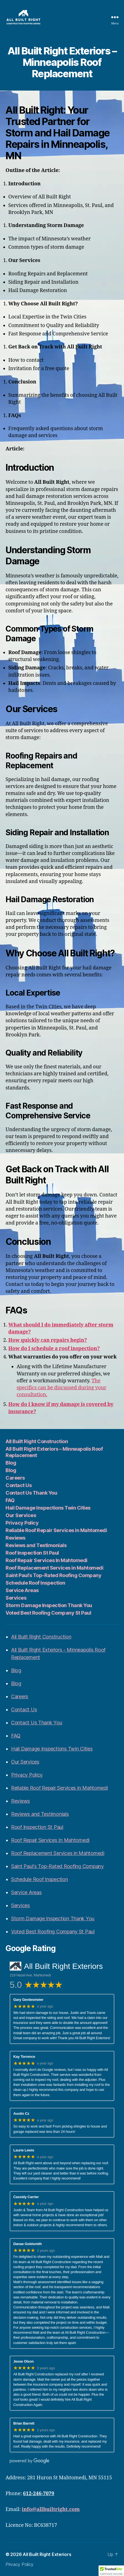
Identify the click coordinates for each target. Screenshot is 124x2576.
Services (16, 1598)
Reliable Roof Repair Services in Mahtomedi (56, 1530)
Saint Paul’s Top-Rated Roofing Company (53, 1575)
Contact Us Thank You (31, 1493)
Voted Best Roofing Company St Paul (48, 1613)
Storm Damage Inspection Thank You (49, 1605)
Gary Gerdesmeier (28, 2000)
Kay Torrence (24, 2056)
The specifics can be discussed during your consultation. (61, 1388)
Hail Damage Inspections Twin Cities (48, 1508)
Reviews (15, 1538)
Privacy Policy (22, 1523)
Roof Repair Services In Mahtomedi (46, 1560)
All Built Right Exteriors (47, 2554)
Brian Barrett (23, 2423)
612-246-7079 (38, 2493)
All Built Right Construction (37, 1441)
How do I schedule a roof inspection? (54, 1348)
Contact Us (19, 1485)
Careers (15, 1478)
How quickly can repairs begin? (47, 1340)
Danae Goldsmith (27, 2244)
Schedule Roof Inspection (35, 1583)
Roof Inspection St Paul (32, 1553)
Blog (11, 1463)
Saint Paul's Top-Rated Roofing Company (57, 1866)
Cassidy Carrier (26, 2197)
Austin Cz (21, 2113)
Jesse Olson (23, 2361)
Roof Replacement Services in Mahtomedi (54, 1568)
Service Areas (22, 1590)
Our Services (21, 1515)
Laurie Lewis (23, 2150)
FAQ (10, 1500)
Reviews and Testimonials (36, 1545)
